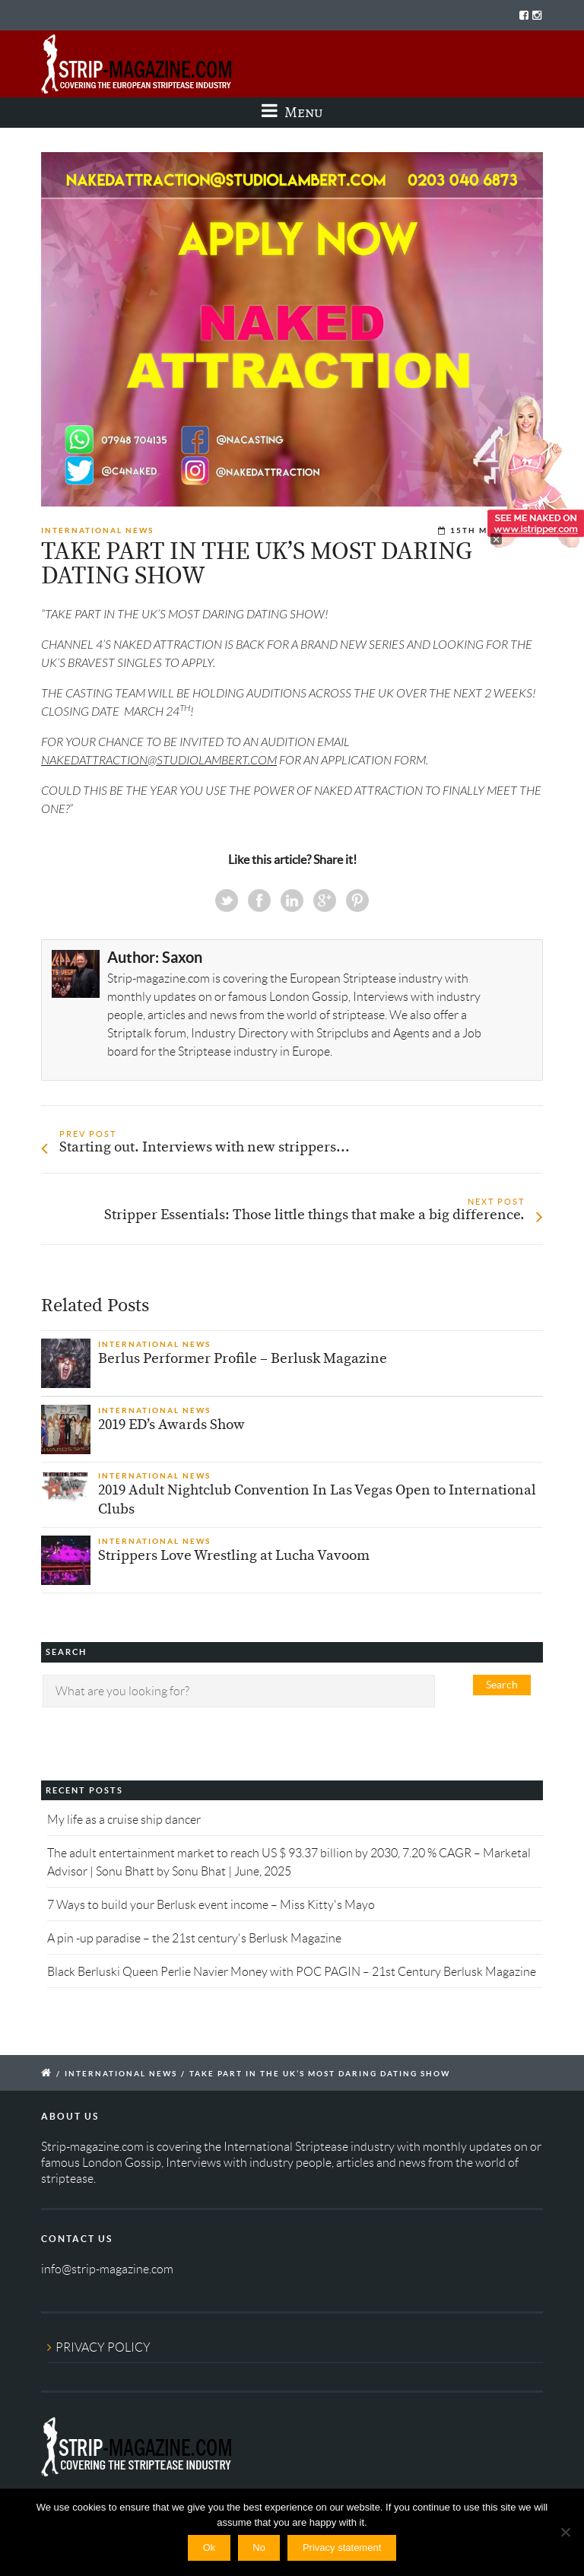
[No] (565, 2531)
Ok (209, 2547)
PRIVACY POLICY (103, 2347)
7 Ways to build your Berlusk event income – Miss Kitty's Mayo (211, 1904)
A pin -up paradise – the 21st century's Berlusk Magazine (194, 1938)
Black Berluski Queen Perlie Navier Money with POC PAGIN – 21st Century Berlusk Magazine (291, 1971)
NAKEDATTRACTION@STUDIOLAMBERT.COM (159, 760)
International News (97, 530)
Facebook (259, 900)
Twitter (226, 900)
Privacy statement (342, 2547)
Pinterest (357, 900)
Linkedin (292, 900)
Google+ (324, 900)
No (258, 2547)
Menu (292, 112)
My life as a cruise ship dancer (124, 1819)
